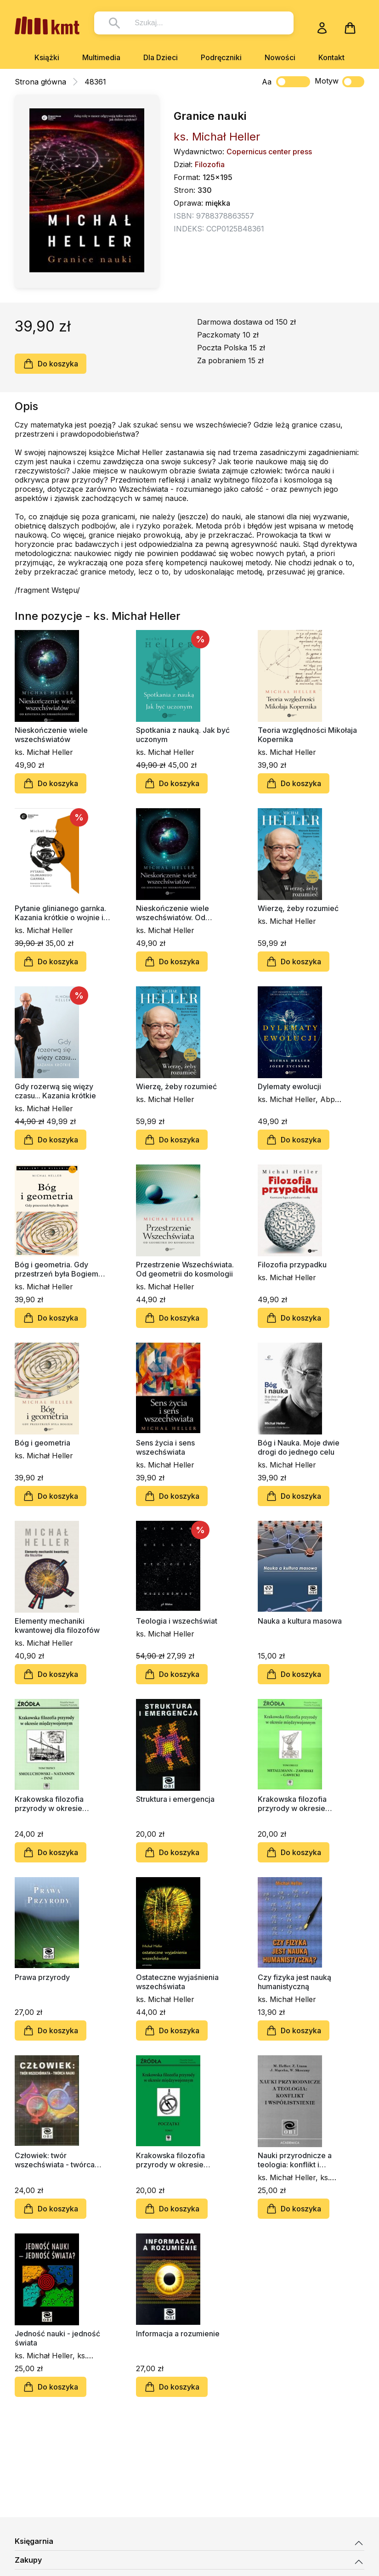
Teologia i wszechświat (176, 1620)
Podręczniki (221, 57)
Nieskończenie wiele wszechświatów (51, 735)
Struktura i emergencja (175, 1799)
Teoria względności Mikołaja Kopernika (307, 735)
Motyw (339, 81)
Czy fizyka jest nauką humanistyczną (294, 1982)
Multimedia (101, 57)
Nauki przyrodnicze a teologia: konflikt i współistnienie (295, 2160)
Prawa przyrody (42, 1977)
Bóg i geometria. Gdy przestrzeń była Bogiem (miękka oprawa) (56, 1269)
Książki (46, 57)
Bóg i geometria (42, 1442)
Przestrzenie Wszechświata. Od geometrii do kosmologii (185, 1269)
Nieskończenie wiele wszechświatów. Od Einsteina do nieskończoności (172, 913)
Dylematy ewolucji (289, 1086)
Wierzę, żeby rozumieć (298, 908)
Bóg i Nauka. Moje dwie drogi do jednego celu (298, 1447)
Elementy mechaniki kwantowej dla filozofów (57, 1625)
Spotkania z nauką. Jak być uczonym (183, 735)
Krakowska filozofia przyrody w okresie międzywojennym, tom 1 (178, 2160)
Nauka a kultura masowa (300, 1620)
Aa (267, 81)
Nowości (280, 57)
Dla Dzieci (160, 57)
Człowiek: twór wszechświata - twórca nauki (55, 2160)
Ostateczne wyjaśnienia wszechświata (177, 1982)
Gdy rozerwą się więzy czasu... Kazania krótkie (55, 1091)
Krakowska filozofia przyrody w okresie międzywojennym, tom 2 (300, 1803)
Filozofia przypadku (292, 1264)
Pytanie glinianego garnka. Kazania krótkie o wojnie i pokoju (60, 913)
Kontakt (331, 57)
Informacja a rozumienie (178, 2333)
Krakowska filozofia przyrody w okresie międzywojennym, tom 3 (57, 1803)
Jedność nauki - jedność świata (57, 2338)
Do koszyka (50, 363)
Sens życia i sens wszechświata (165, 1447)
